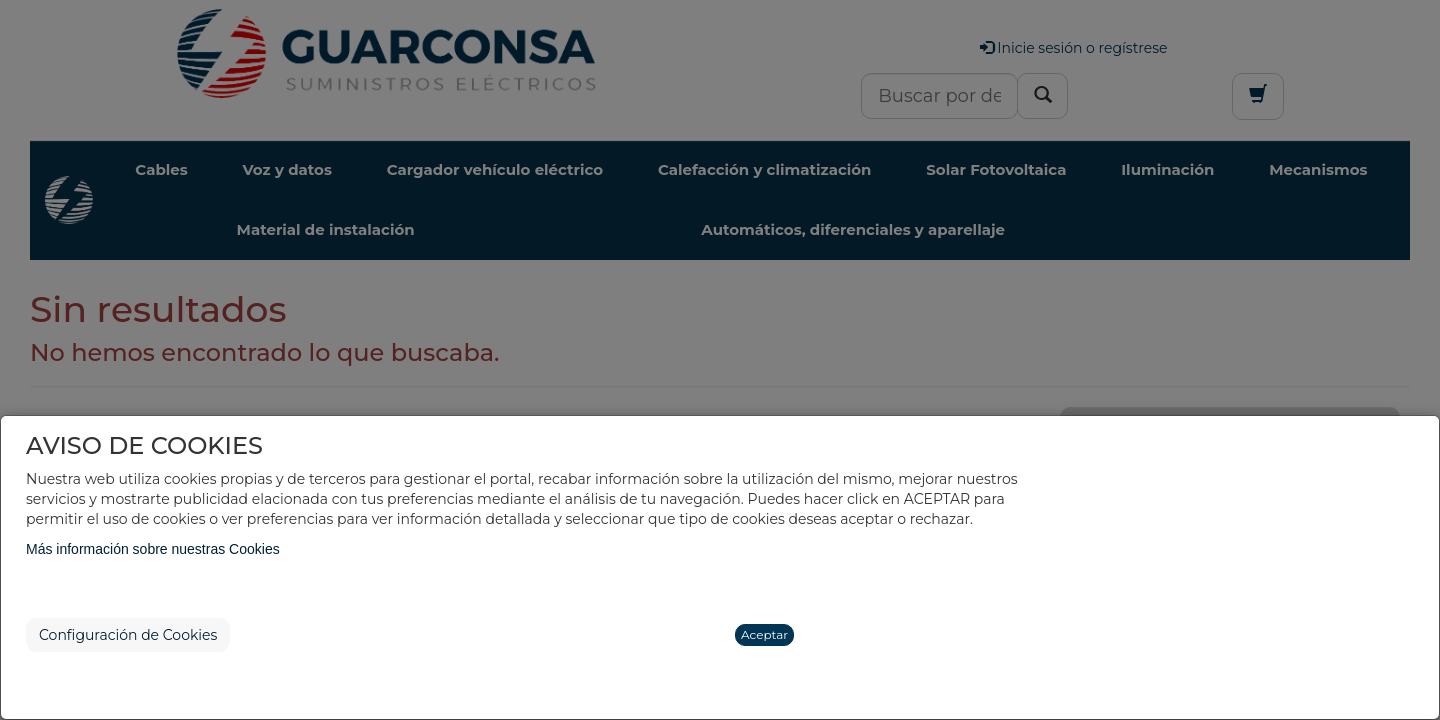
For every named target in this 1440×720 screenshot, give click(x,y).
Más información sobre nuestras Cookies (153, 549)
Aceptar (764, 634)
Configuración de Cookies (128, 635)
